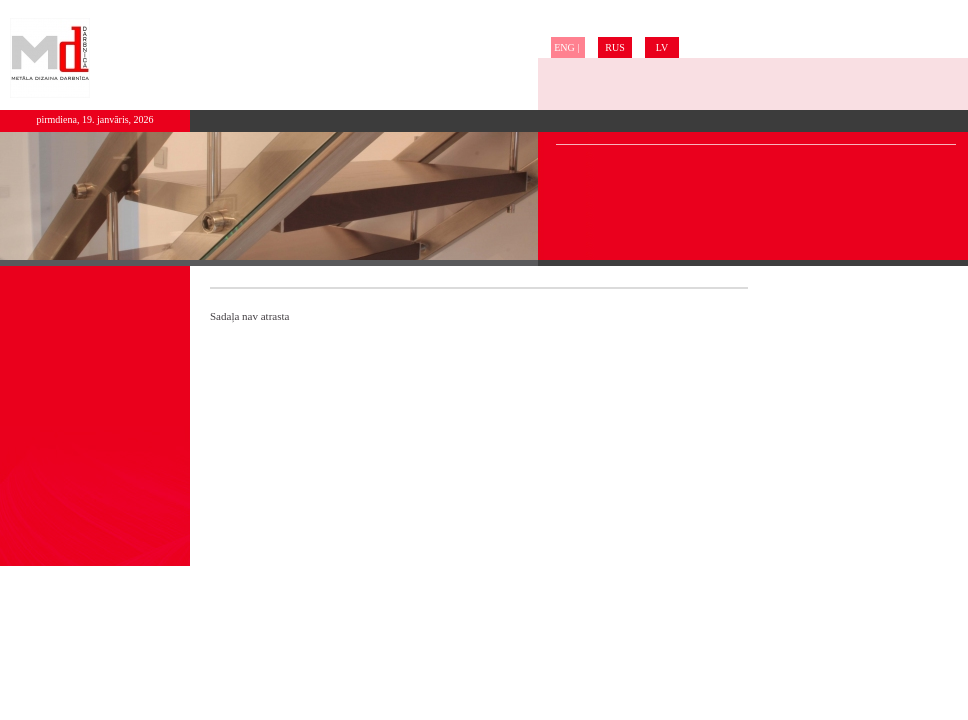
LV (662, 47)
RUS (614, 47)
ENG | (568, 47)
